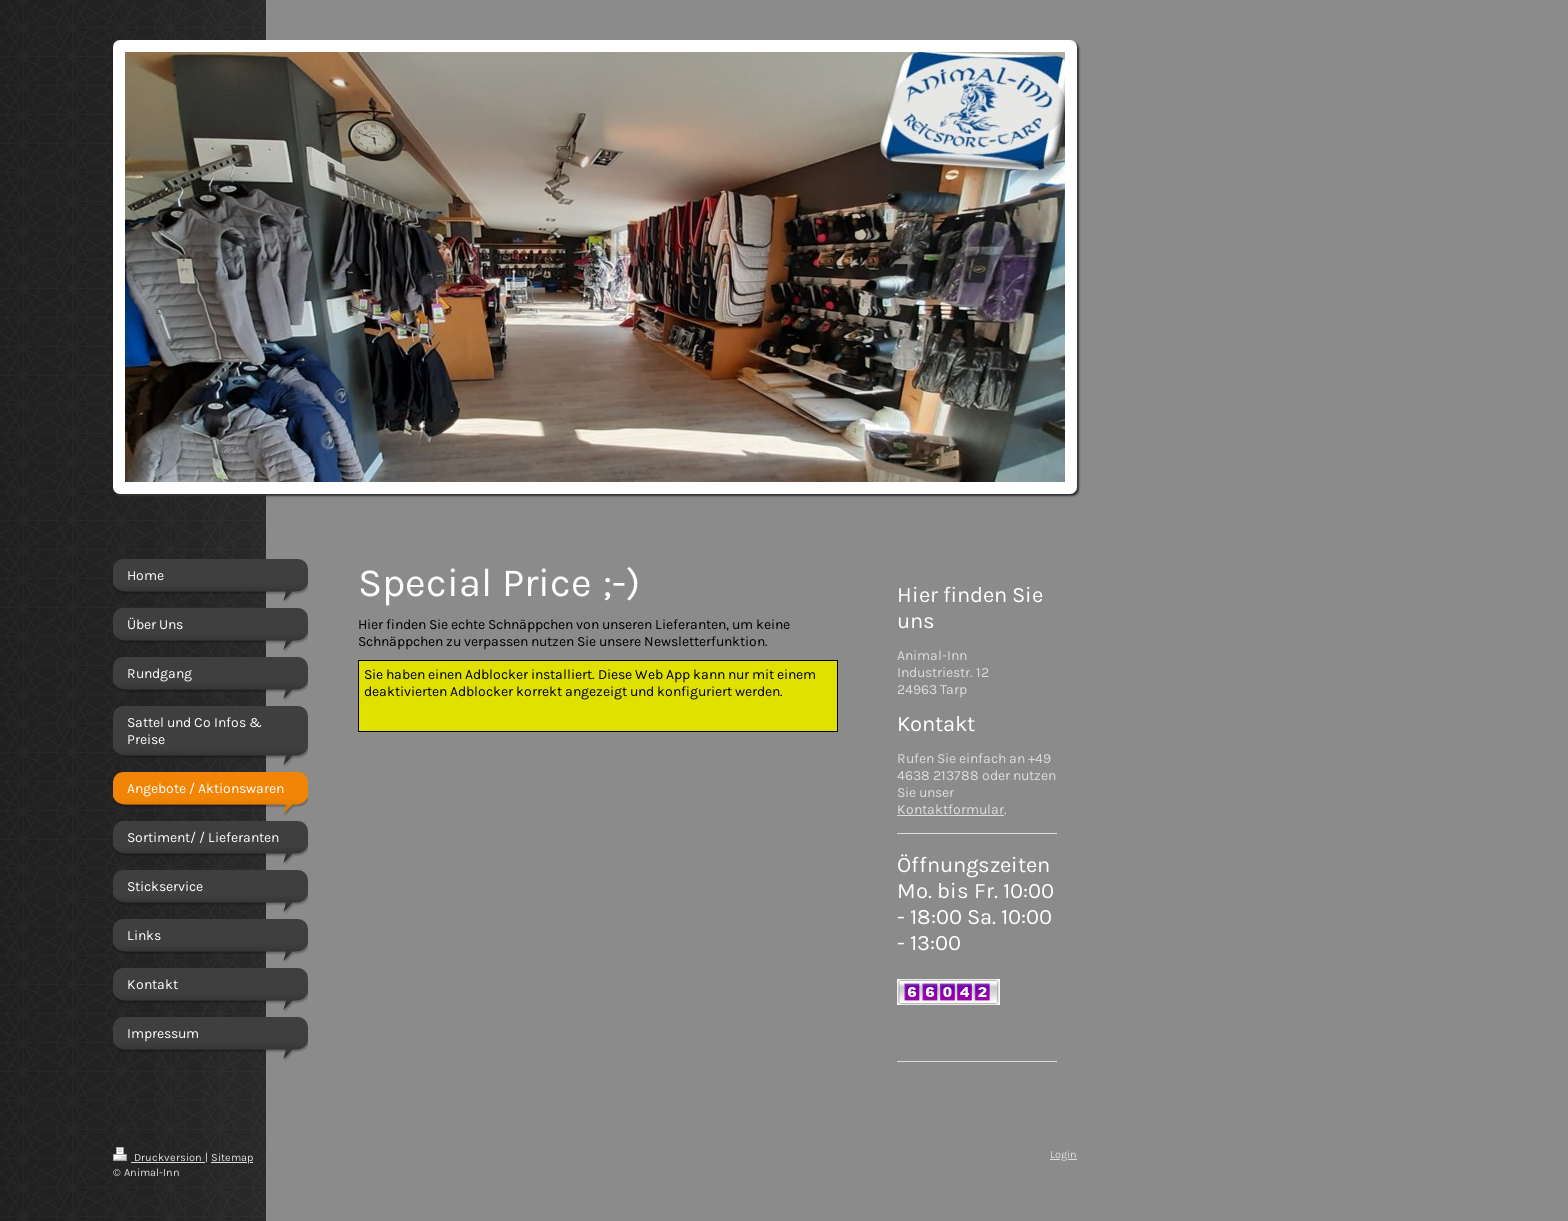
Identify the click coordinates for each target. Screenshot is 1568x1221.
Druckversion (159, 1157)
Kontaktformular (950, 809)
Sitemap (232, 1157)
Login (1063, 1154)
